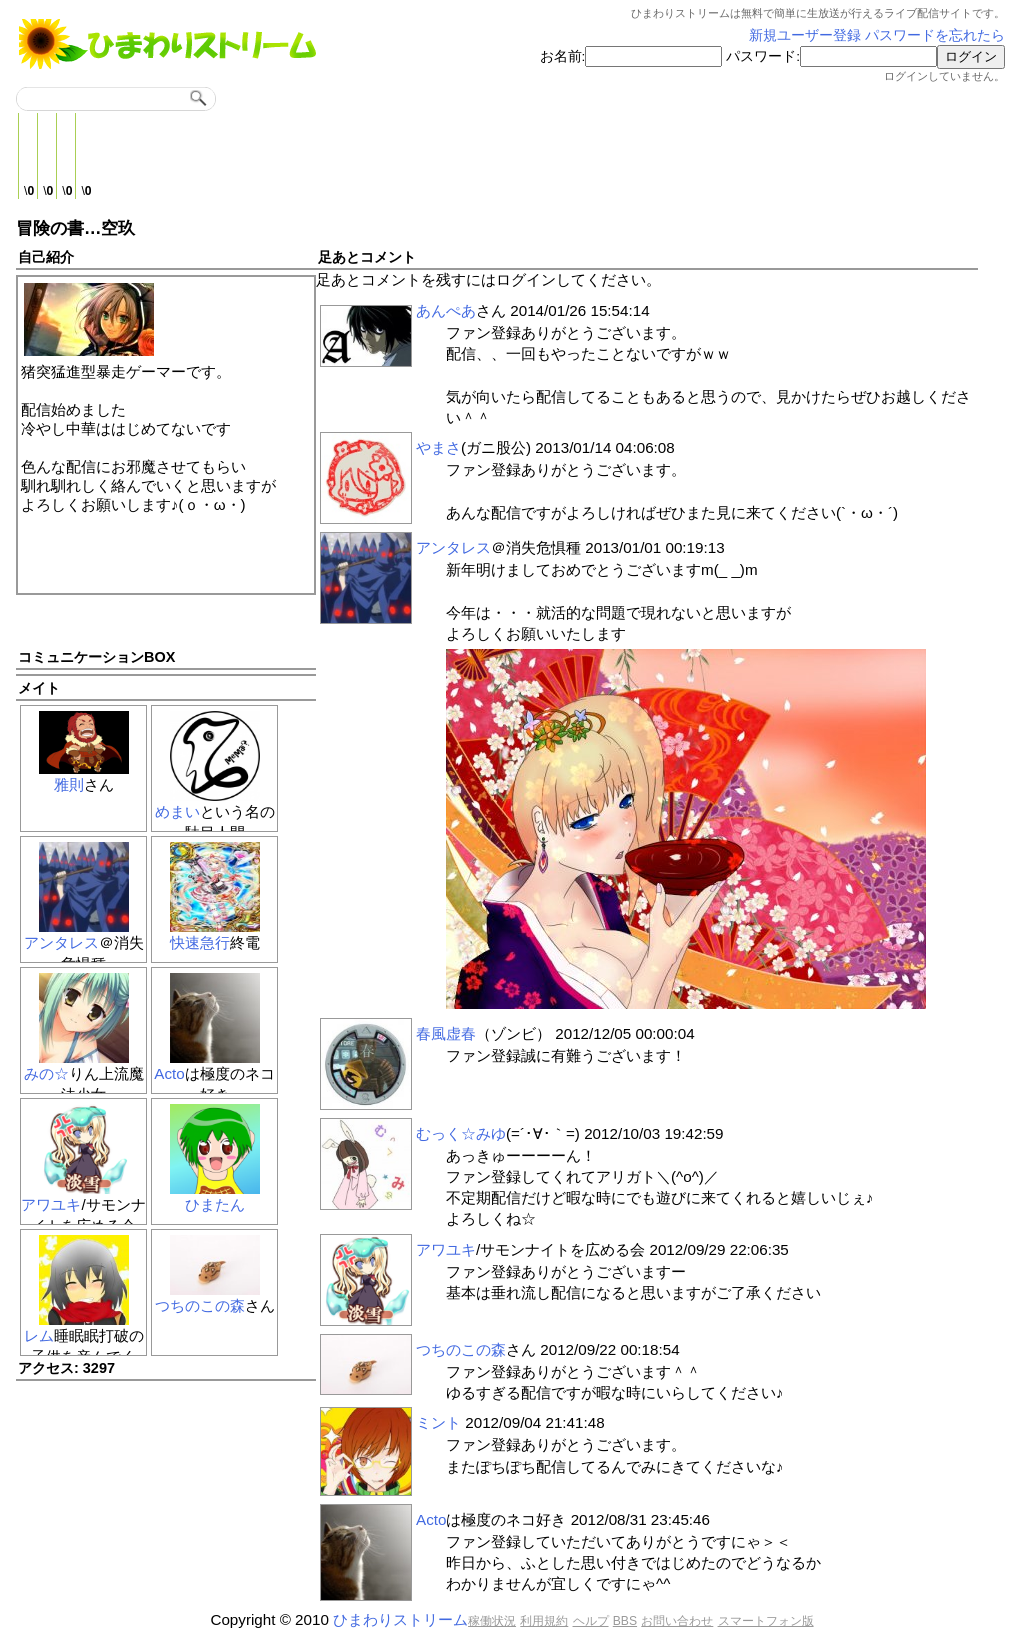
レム (39, 1335)
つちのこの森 (200, 1305)
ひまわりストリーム (400, 1619)
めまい (177, 811)
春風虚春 (446, 1033)
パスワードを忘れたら (935, 35)
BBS (625, 1621)
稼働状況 (492, 1621)
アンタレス (61, 942)
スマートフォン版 (766, 1621)
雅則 (69, 784)
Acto (169, 1073)
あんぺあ (446, 310)
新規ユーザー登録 (805, 35)
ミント (438, 1422)
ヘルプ (591, 1621)
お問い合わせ (677, 1621)
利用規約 (544, 1621)
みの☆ (46, 1073)
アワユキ (51, 1204)
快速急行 (200, 942)
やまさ (438, 447)
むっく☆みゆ (461, 1133)
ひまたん (215, 1204)
